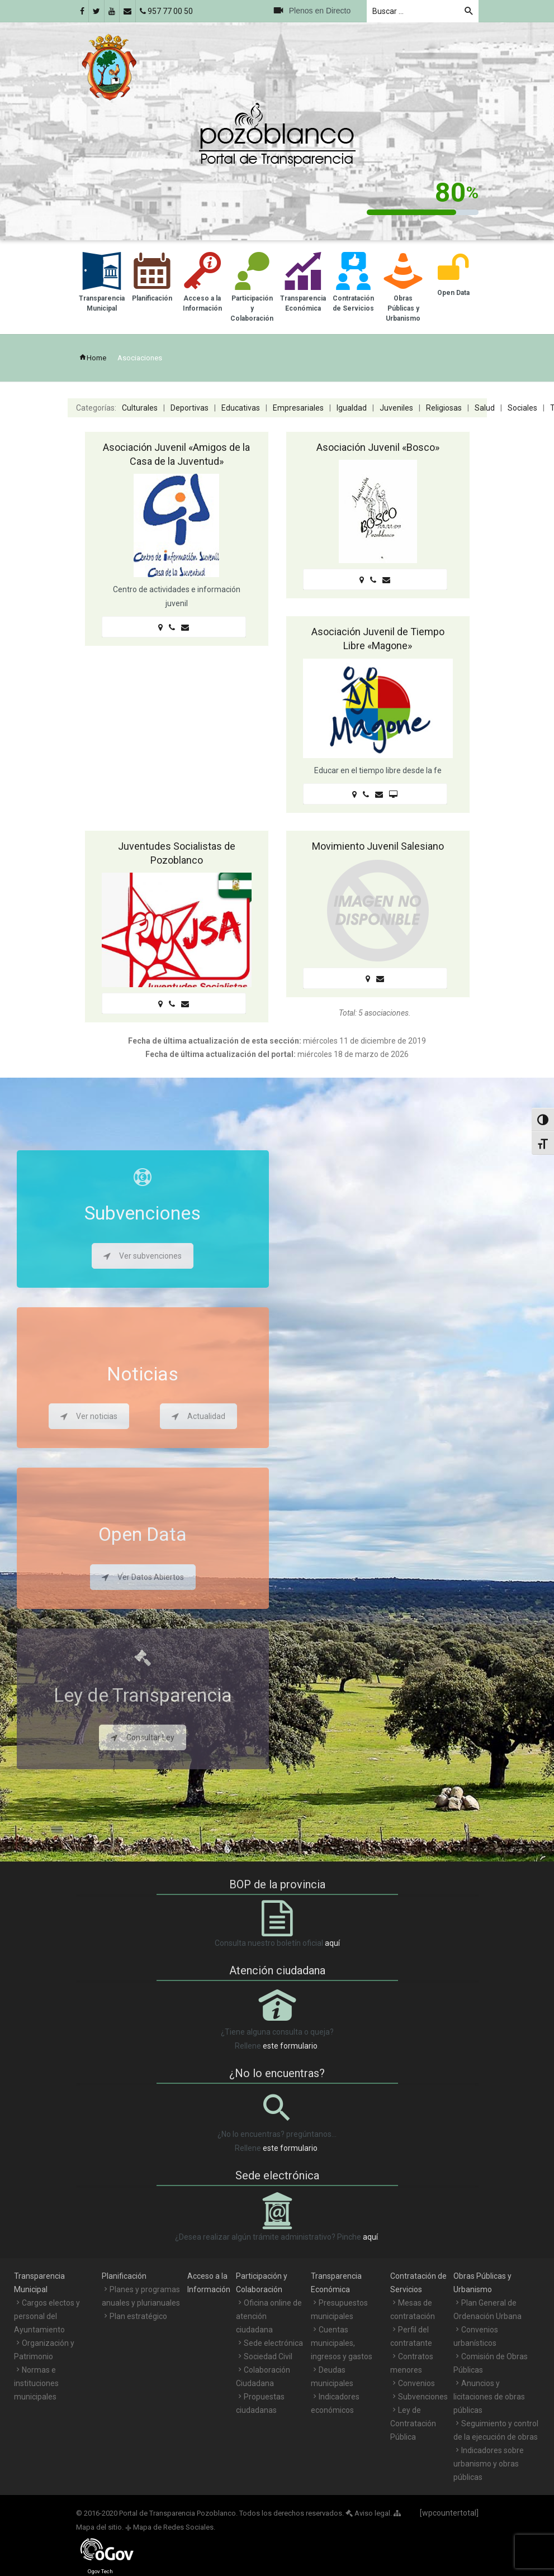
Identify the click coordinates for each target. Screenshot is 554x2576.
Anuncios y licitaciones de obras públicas (489, 2397)
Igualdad (352, 407)
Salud (485, 407)
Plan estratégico (138, 2316)
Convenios (416, 2383)
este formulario (290, 2045)
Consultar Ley (142, 1737)
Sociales (522, 407)
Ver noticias (88, 1416)
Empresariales (298, 407)
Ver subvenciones (142, 1255)
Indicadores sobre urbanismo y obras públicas (488, 2464)
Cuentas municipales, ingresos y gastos (341, 2343)
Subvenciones (423, 2396)
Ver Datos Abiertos (143, 1577)
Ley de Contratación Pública (413, 2423)
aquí (332, 1943)
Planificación (124, 2276)
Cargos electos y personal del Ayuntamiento (47, 2316)
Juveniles (396, 407)
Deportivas (190, 407)
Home (92, 358)
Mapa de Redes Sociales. (170, 2527)
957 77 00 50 (166, 11)
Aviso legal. (368, 2513)
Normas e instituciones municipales (36, 2383)
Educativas (240, 407)
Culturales (140, 407)
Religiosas (444, 407)
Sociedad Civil (268, 2356)
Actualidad (198, 1416)
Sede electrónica (273, 2343)
